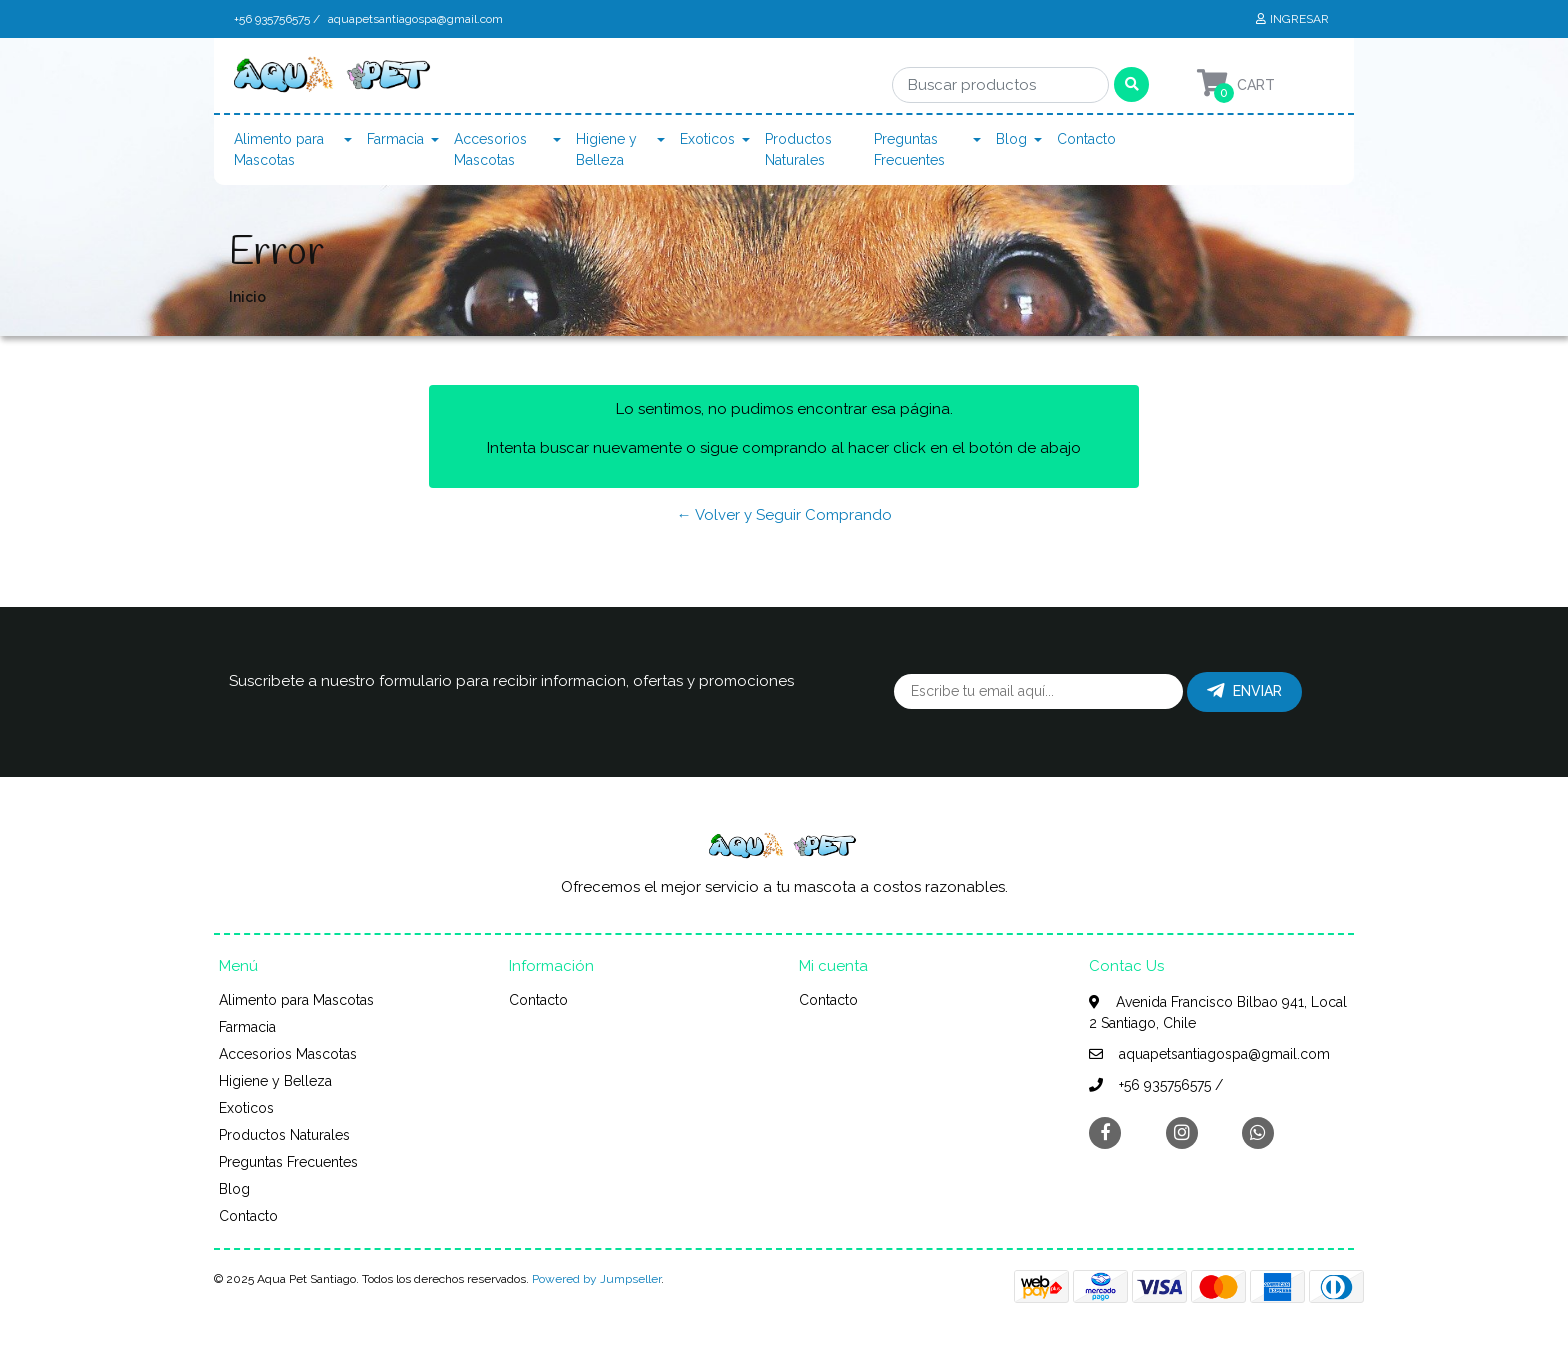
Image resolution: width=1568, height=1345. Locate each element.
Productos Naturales (798, 149)
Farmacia (395, 139)
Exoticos (707, 139)
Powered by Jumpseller (596, 1279)
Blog (1011, 139)
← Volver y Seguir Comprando (784, 515)
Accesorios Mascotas (490, 149)
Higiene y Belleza (606, 149)
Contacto (1086, 139)
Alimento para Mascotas (279, 149)
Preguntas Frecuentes (909, 149)
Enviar (1244, 691)
